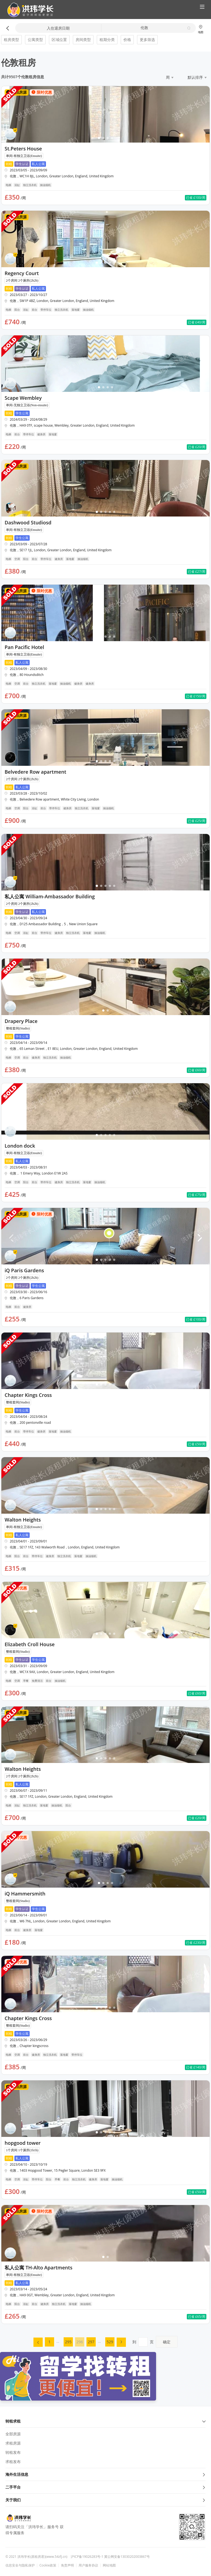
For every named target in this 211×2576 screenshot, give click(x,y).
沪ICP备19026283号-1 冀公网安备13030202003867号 (110, 2556)
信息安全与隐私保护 (20, 2565)
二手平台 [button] (105, 2487)
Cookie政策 (47, 2565)
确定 (166, 2341)
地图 (200, 29)
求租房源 (13, 2443)
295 (68, 2341)
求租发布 (13, 2461)
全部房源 (13, 2433)
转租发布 (13, 2452)
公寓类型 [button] (35, 39)
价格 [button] (127, 39)
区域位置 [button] (59, 39)
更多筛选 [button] (147, 39)
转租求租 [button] (105, 2421)
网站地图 (109, 2565)
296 (79, 2341)
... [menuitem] (57, 2341)
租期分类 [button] (107, 39)
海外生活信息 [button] (105, 2474)
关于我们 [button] (105, 2499)
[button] (28, 10)
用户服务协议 (88, 2565)
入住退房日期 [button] (58, 28)
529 (110, 2341)
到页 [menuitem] (155, 2342)
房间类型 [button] (83, 39)
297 (91, 2341)
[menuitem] (38, 2342)
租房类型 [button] (11, 39)
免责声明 (67, 2565)
